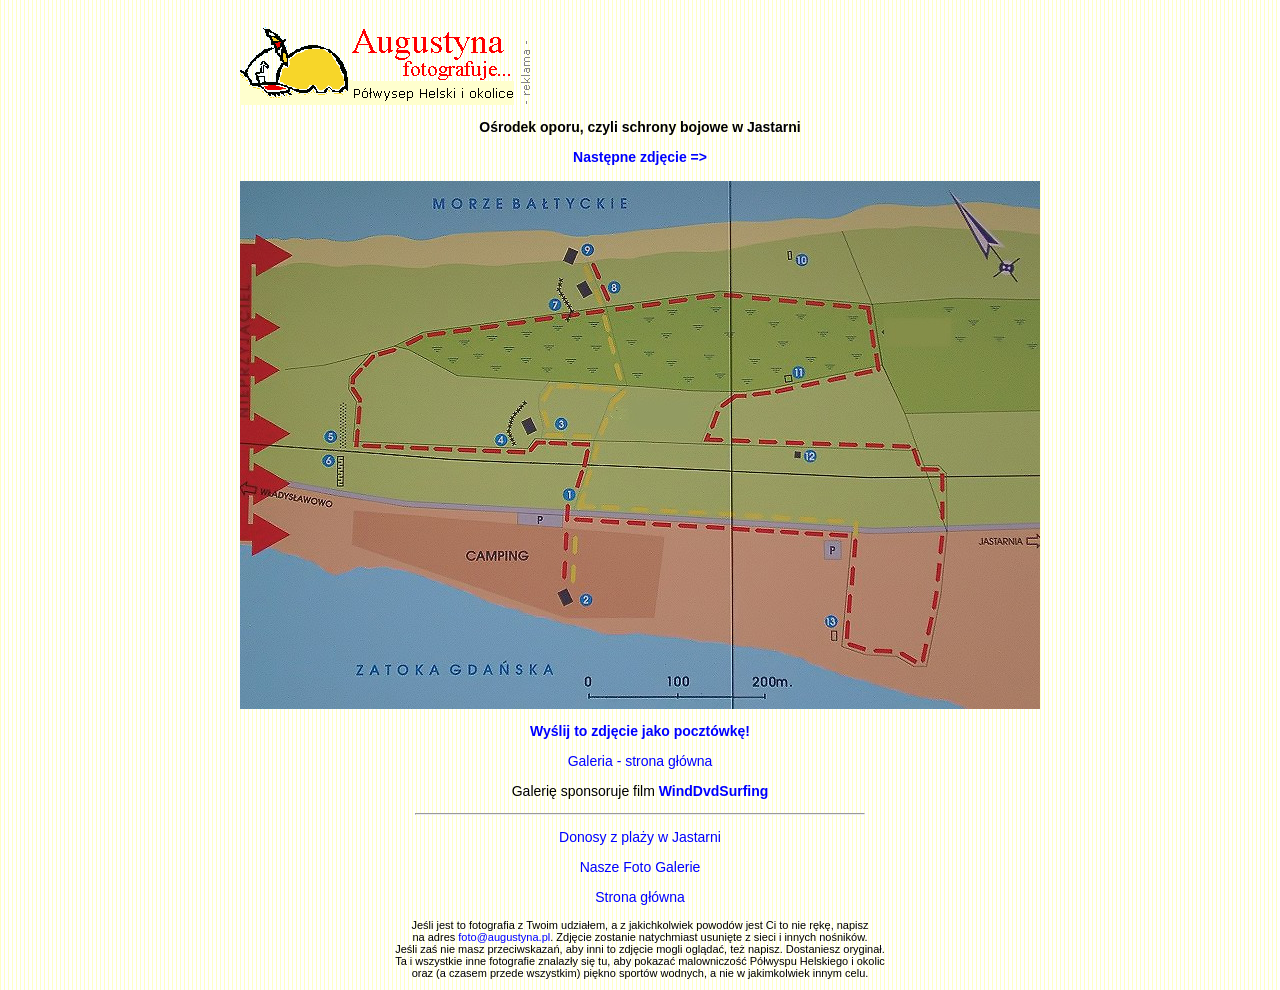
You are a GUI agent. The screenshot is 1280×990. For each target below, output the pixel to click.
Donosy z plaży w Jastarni (640, 837)
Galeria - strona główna (640, 761)
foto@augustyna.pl (504, 937)
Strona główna (640, 897)
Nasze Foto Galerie (640, 867)
